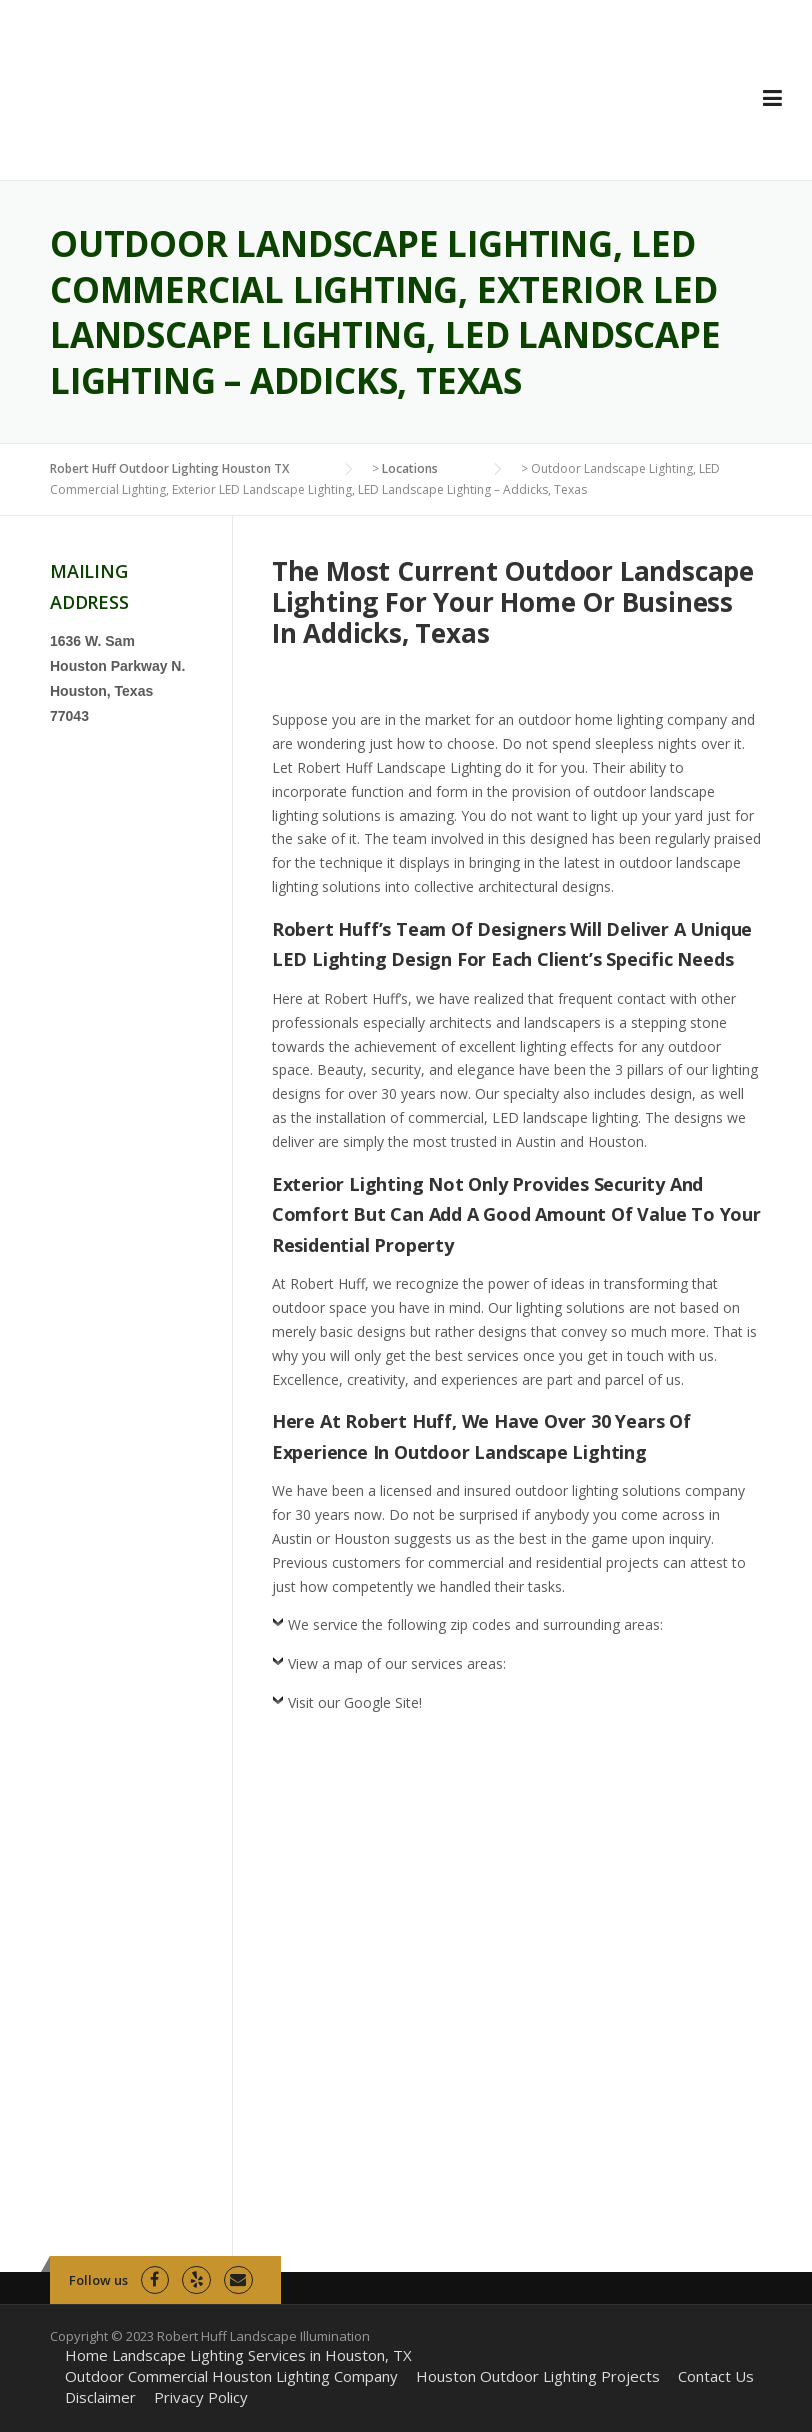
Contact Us (716, 2376)
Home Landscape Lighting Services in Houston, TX (238, 2355)
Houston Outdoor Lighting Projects (538, 2376)
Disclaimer (100, 2397)
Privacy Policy (201, 2397)
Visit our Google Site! (355, 1702)
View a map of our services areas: (397, 1663)
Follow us (98, 2280)
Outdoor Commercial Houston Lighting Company (231, 2376)
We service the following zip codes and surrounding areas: (475, 1624)
